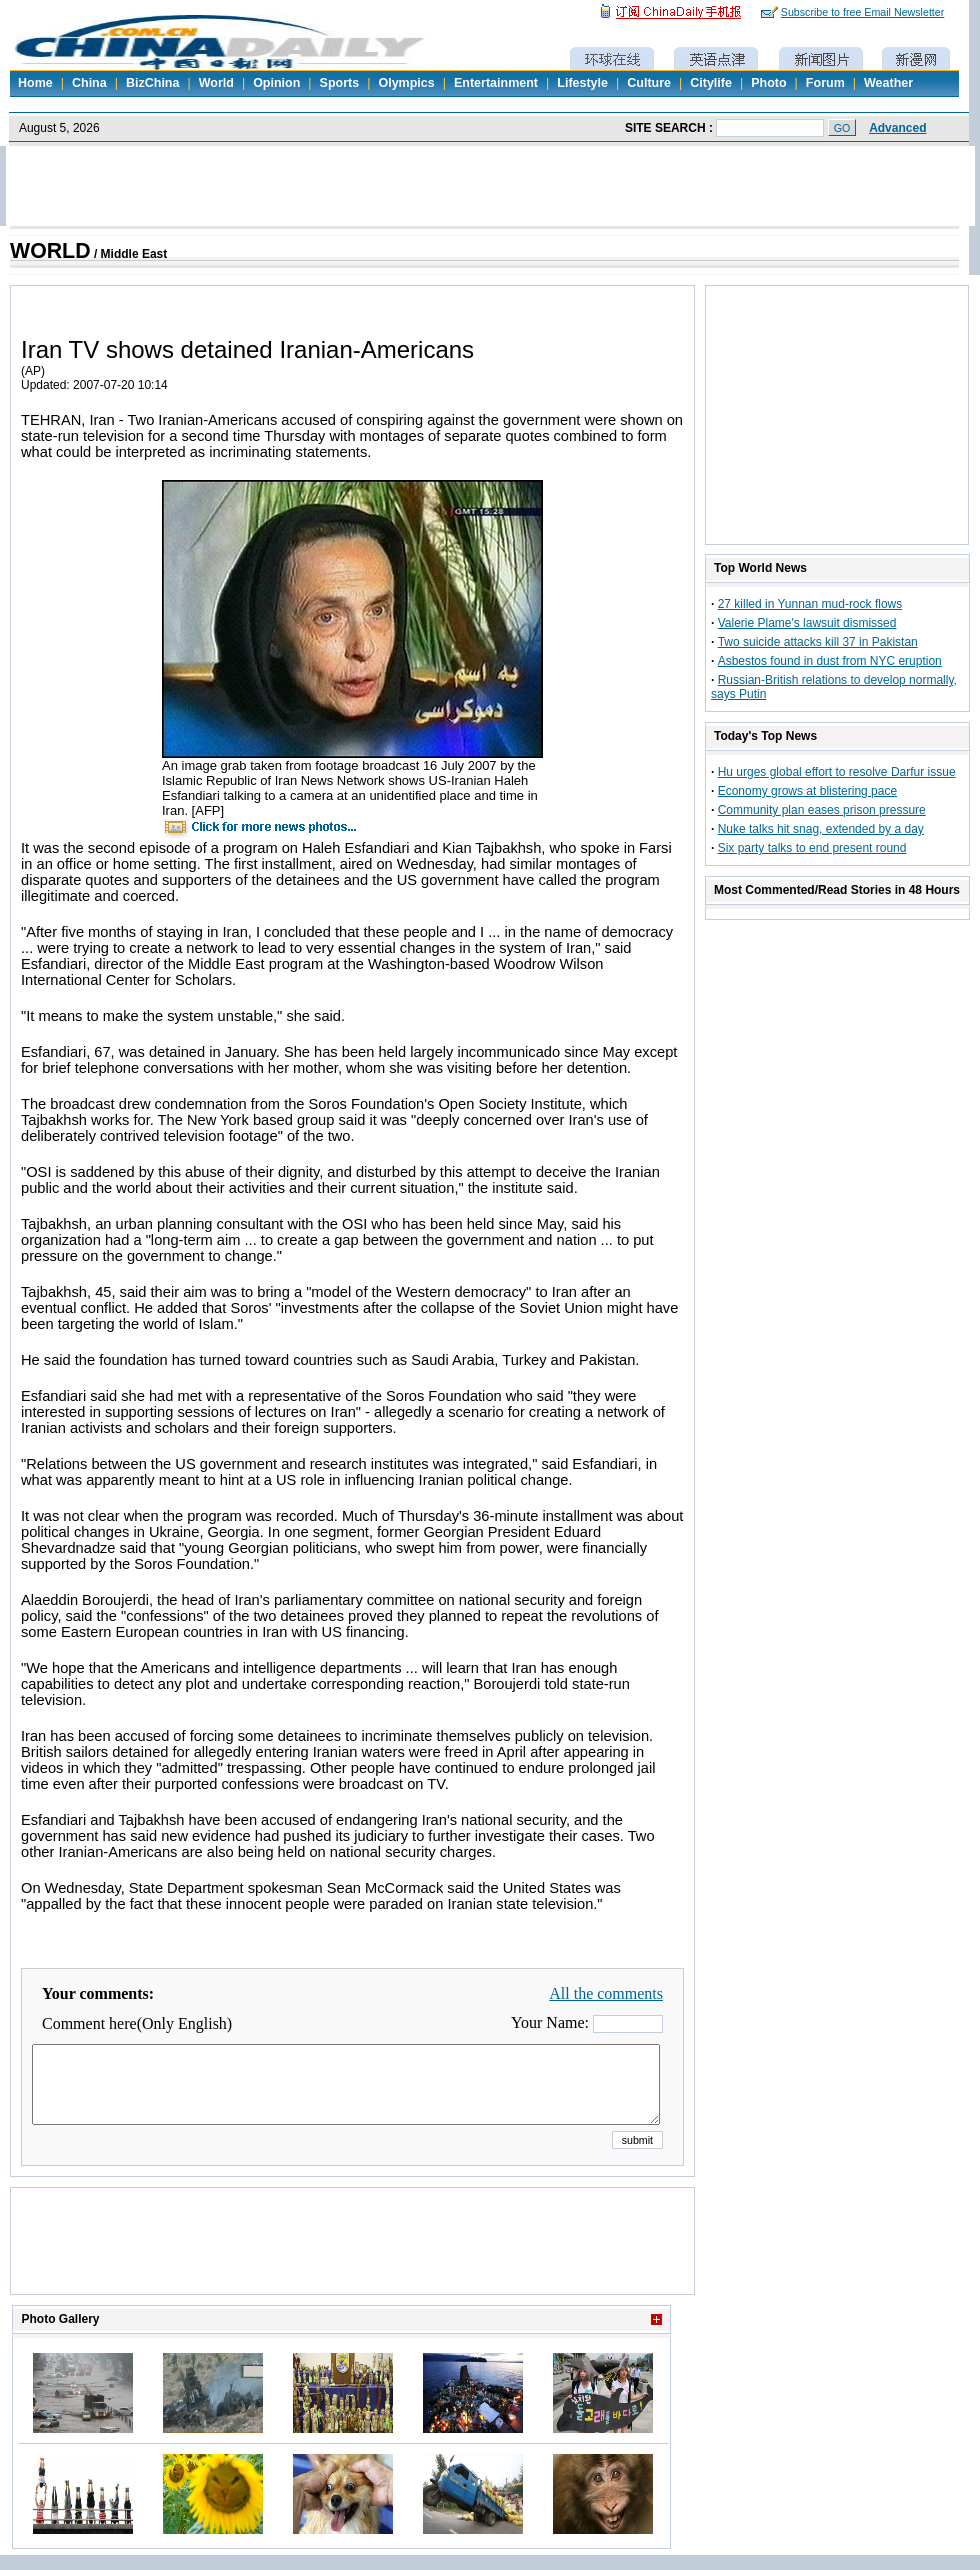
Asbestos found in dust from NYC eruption (830, 661)
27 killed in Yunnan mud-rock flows (810, 604)
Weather (888, 83)
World (216, 83)
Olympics (406, 83)
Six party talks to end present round (812, 848)
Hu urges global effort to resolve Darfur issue (837, 772)
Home (35, 83)
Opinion (276, 83)
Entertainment (496, 83)
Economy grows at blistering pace (807, 791)
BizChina (152, 83)
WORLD (50, 251)
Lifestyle (582, 83)
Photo (768, 83)
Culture (649, 83)
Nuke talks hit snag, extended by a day (821, 829)
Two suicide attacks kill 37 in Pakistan (818, 642)
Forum (825, 83)
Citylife (711, 83)
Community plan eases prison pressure (822, 810)
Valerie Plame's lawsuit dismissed (807, 623)
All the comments (606, 1993)
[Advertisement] (353, 2266)
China (89, 83)
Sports (340, 83)
